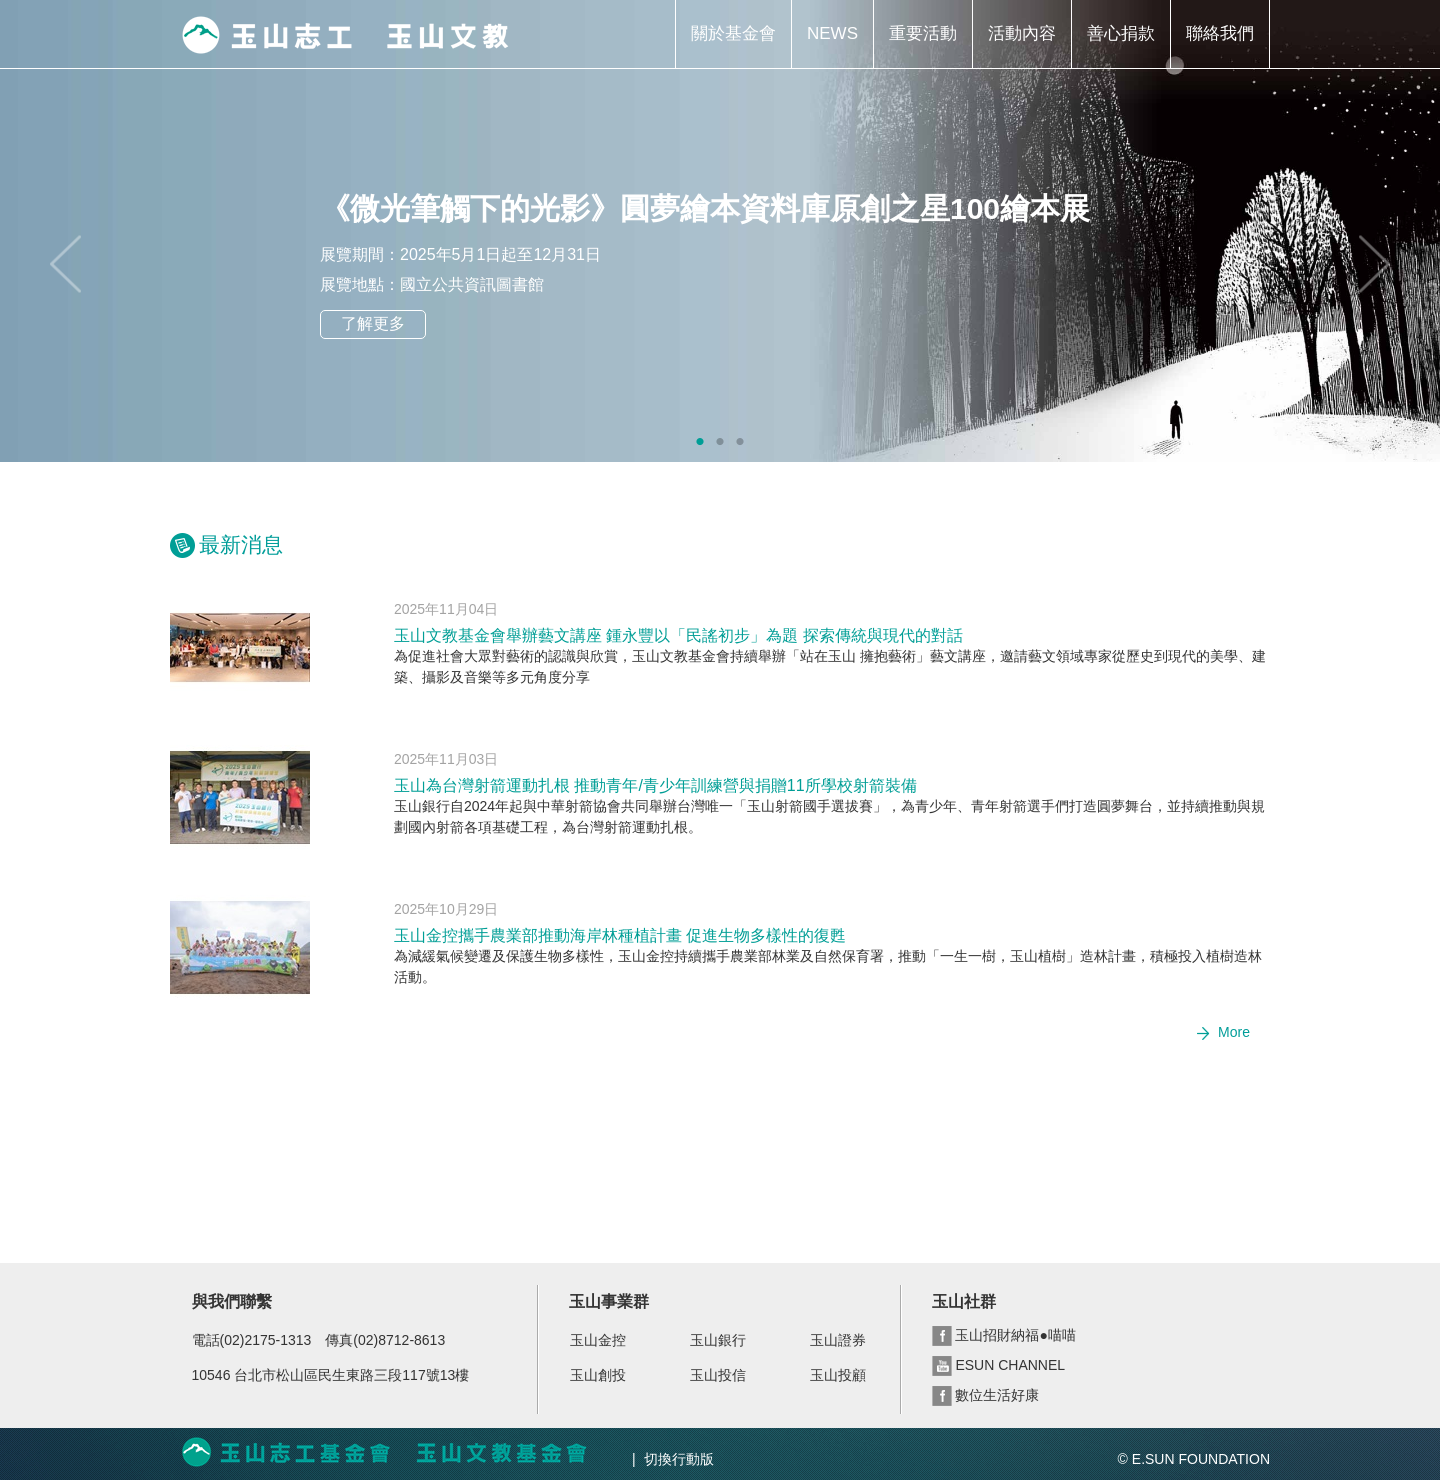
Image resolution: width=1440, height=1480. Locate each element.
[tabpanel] (720, 231)
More (1234, 1032)
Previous (65, 263)
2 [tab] (720, 442)
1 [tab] (700, 442)
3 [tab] (740, 442)
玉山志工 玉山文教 (345, 35)
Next (1374, 263)
